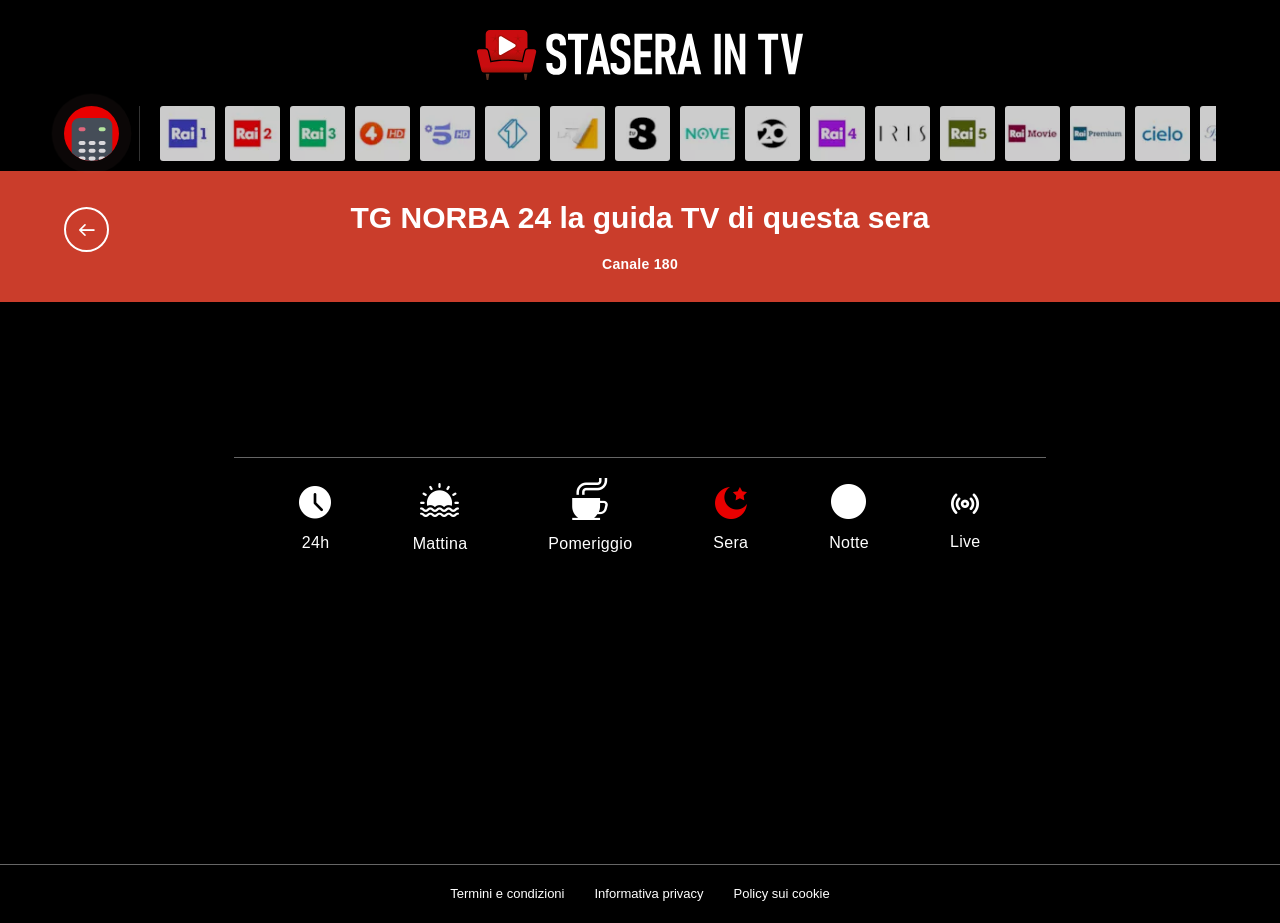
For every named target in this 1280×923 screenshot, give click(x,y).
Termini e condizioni (507, 893)
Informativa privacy (648, 893)
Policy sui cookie (782, 893)
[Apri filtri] (91, 133)
